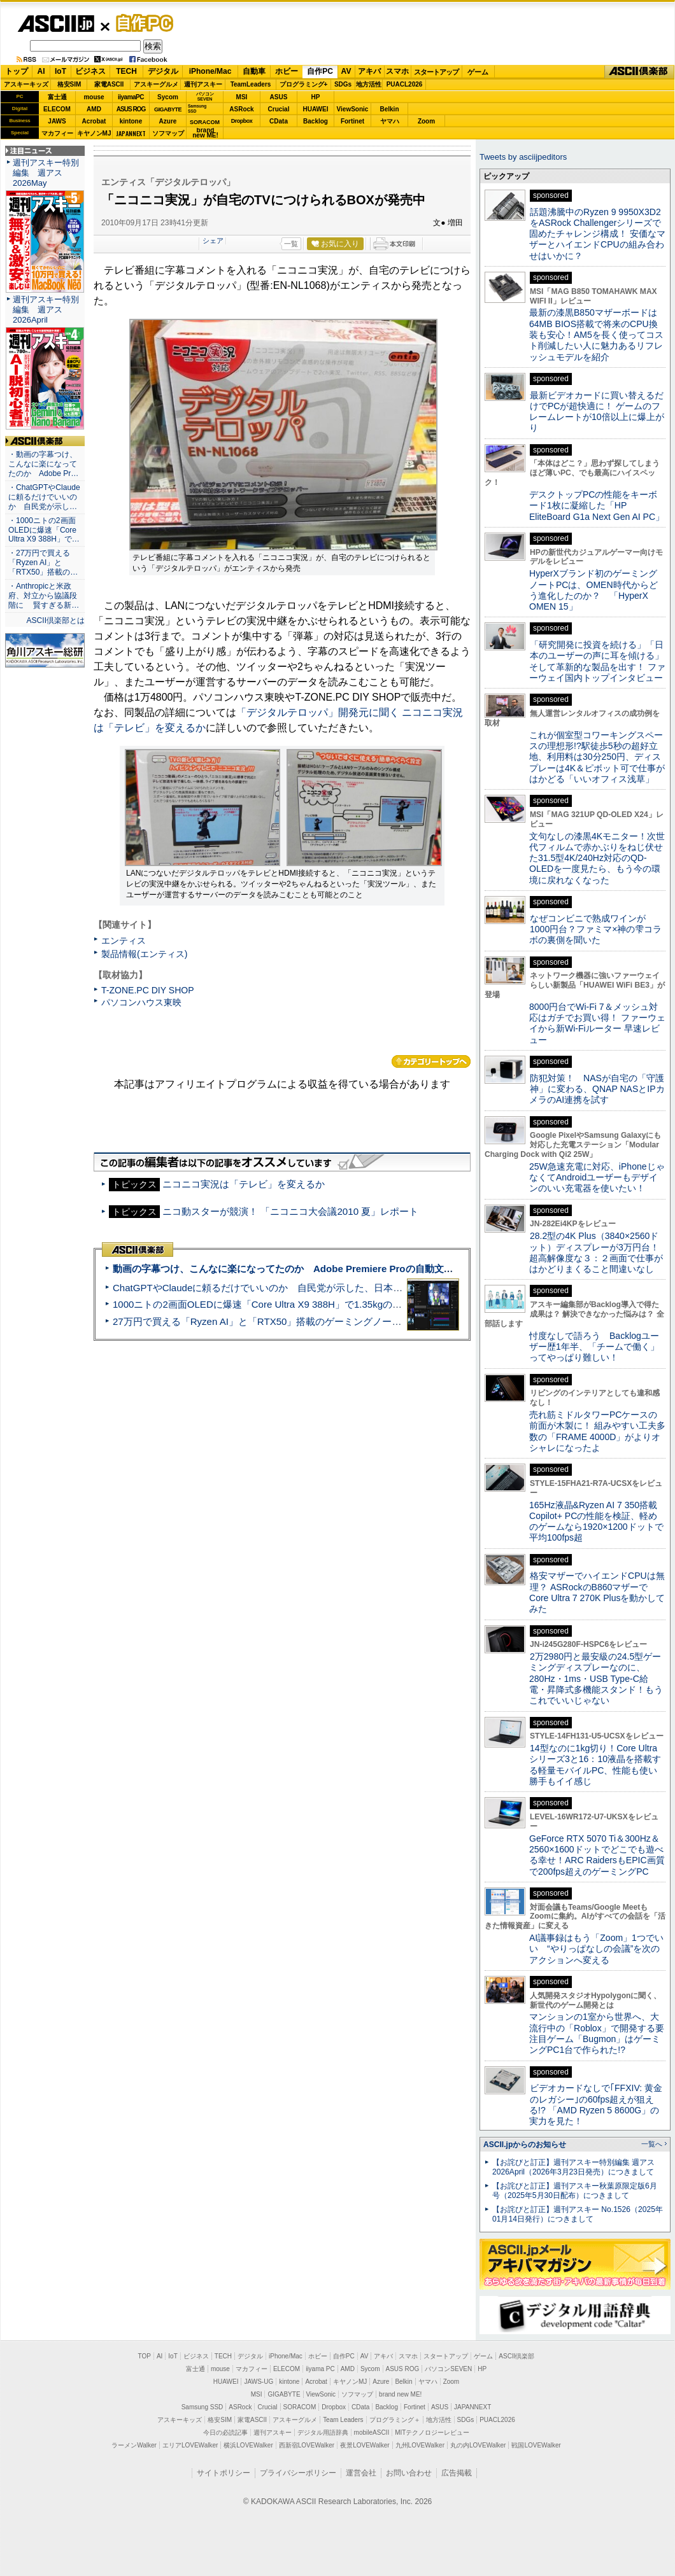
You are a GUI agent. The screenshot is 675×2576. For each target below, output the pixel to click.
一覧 (291, 244)
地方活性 (368, 84)
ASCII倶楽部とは (55, 620)
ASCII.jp (55, 23)
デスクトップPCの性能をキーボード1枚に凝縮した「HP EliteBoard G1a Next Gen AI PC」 (596, 505)
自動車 (254, 71)
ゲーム (477, 72)
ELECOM (57, 109)
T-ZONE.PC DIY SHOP (147, 990)
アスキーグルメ (156, 84)
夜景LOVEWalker (364, 2445)
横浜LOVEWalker (248, 2445)
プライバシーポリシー (298, 2472)
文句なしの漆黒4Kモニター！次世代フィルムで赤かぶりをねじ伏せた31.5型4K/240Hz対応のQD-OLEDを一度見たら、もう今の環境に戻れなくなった (597, 858)
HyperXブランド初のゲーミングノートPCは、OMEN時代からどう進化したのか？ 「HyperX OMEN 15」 (593, 590)
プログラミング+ (304, 84)
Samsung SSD (202, 2407)
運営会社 (361, 2472)
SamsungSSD (197, 108)
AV (346, 71)
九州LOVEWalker (419, 2445)
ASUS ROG (131, 109)
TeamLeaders (251, 84)
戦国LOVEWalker (535, 2445)
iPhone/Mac (210, 71)
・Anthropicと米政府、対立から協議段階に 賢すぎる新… (43, 596)
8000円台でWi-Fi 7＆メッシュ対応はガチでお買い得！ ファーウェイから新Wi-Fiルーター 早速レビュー (597, 1023)
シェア (213, 240)
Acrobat (94, 121)
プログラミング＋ (394, 2419)
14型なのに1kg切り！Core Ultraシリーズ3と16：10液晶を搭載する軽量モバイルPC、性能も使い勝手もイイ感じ (595, 1764)
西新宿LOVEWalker (306, 2445)
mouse (93, 97)
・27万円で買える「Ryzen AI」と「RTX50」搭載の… (43, 563)
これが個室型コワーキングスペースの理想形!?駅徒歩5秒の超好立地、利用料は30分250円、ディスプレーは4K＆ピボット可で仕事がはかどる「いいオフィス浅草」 (597, 757)
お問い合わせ (409, 2472)
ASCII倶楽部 (639, 72)
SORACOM (299, 2407)
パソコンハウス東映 (141, 1002)
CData (278, 121)
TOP (144, 2356)
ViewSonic (353, 109)
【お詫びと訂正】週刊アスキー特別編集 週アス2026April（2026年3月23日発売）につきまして (573, 2167)
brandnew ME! (205, 133)
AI (41, 71)
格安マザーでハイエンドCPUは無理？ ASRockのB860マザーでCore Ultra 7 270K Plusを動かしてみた (597, 1592)
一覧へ (651, 2144)
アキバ (369, 71)
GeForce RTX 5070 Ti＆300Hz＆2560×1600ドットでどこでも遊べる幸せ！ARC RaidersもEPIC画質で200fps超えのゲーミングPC (597, 1855)
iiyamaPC (131, 97)
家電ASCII (109, 84)
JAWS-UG (258, 2381)
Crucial (279, 109)
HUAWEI (316, 109)
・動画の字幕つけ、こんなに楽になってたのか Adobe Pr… (43, 464)
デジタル (163, 71)
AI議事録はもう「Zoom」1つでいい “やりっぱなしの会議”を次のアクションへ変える (596, 1949)
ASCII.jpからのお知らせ (524, 2144)
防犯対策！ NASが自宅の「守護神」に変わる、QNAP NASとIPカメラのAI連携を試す (597, 1089)
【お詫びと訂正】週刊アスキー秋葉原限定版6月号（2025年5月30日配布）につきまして (574, 2190)
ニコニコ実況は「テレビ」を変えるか (243, 1184)
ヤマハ (389, 121)
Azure (168, 121)
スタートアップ (436, 72)
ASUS (279, 97)
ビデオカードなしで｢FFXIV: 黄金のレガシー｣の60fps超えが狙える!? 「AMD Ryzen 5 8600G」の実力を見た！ (595, 2104)
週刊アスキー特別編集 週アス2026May (46, 173)
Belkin (389, 109)
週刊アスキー (203, 84)
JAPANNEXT (131, 133)
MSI (242, 97)
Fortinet (352, 121)
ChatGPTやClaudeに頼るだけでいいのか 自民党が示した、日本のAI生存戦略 (281, 1287)
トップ (16, 71)
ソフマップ (168, 133)
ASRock (241, 109)
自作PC (141, 22)
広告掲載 (456, 2472)
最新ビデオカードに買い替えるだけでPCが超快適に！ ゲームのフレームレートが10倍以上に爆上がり (596, 411)
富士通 (57, 97)
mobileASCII (372, 2432)
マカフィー (57, 133)
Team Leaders (343, 2419)
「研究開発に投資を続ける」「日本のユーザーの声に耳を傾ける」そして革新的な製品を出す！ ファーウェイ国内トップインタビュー (597, 661)
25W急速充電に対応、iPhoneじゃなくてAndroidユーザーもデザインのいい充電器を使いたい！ (597, 1177)
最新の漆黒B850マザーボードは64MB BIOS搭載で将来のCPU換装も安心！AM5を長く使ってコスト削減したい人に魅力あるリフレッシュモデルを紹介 (596, 334)
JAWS (57, 121)
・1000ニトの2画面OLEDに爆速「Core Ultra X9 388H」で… (44, 530)
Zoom (426, 121)
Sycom (167, 97)
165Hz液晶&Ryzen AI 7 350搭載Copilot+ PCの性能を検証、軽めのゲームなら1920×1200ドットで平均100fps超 (596, 1521)
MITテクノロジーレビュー (432, 2432)
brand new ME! (400, 2394)
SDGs (343, 84)
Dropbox (242, 121)
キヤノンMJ (94, 133)
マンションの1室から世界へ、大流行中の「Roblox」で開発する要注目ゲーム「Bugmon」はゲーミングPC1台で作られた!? (596, 2033)
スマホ (397, 71)
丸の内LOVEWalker (478, 2445)
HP (315, 97)
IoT (60, 71)
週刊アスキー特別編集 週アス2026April (46, 310)
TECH (126, 71)
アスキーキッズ (26, 84)
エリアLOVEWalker (190, 2445)
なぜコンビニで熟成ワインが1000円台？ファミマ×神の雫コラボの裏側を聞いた (595, 929)
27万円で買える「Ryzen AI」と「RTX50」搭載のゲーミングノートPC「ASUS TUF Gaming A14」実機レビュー (353, 1321)
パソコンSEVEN (205, 96)
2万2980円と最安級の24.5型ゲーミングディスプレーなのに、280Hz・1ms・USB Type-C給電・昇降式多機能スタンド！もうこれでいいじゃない (596, 1678)
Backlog (315, 121)
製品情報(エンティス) (144, 954)
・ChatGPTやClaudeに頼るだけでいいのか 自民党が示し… (44, 497)
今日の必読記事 (225, 2432)
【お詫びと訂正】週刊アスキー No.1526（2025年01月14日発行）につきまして (577, 2214)
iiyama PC (320, 2368)
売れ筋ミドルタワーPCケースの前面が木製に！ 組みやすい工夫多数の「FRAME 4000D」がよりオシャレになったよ (597, 1431)
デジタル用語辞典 (322, 2432)
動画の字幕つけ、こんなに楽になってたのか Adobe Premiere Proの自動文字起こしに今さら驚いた (331, 1268)
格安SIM (69, 84)
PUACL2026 (405, 84)
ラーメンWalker (134, 2445)
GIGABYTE (167, 109)
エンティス (123, 940)
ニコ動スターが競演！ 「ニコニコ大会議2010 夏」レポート (290, 1211)
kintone (131, 121)
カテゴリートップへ (431, 1061)
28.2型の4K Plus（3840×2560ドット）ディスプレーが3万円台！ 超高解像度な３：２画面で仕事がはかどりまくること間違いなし (596, 1252)
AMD (94, 109)
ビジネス (90, 71)
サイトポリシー (223, 2472)
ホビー (286, 71)
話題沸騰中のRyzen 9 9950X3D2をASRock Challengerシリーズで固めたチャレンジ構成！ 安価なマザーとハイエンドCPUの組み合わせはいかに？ (597, 234)
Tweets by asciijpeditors (523, 157)
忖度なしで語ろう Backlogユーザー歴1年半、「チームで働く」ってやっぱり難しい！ (594, 1347)
